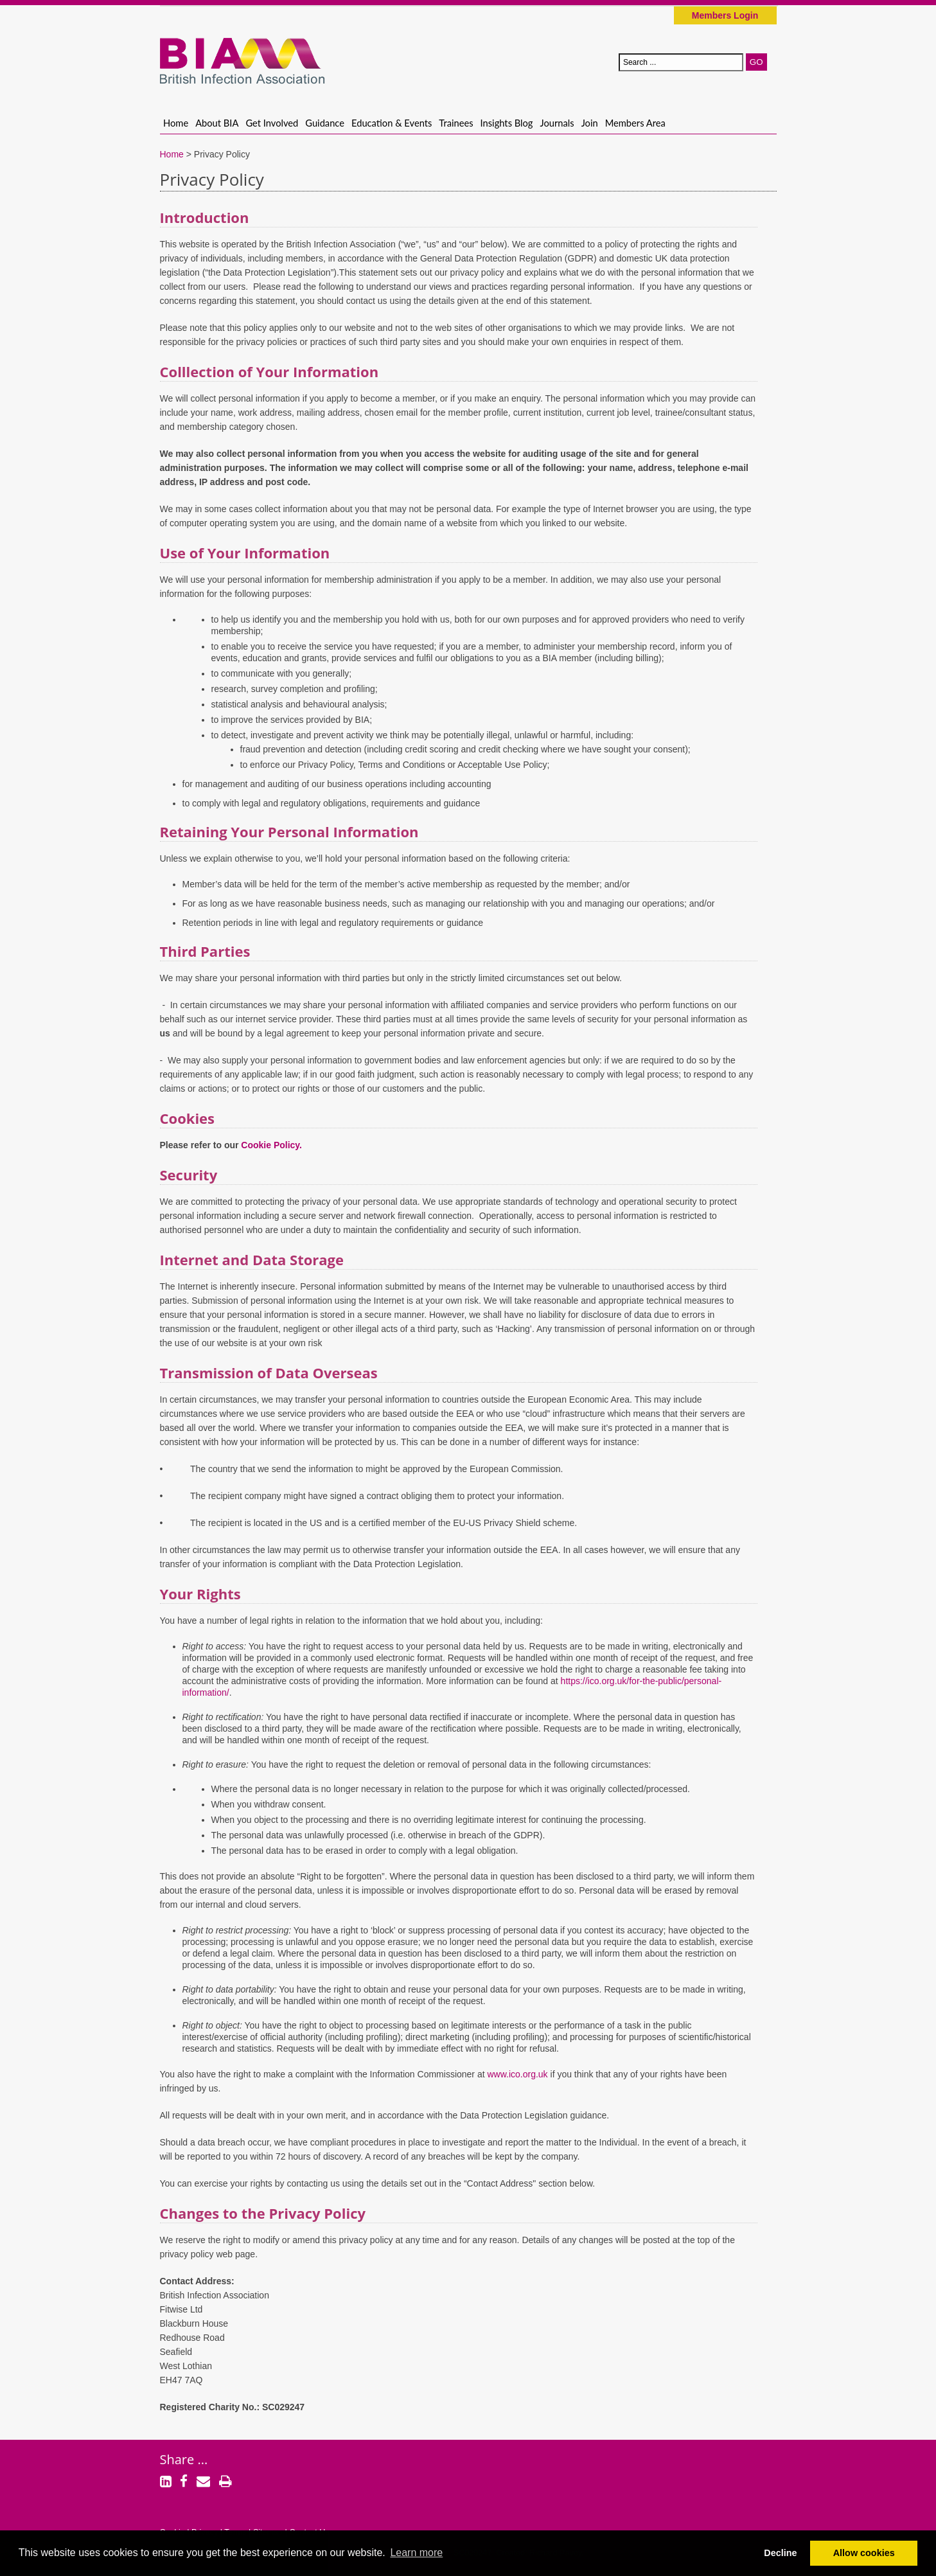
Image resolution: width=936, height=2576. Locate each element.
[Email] (203, 2483)
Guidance (324, 123)
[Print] (225, 2483)
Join (589, 123)
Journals (557, 123)
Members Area (635, 123)
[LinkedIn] (166, 2483)
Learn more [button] (416, 2552)
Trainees (456, 123)
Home (175, 123)
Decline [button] (780, 2553)
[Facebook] (184, 2483)
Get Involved (271, 123)
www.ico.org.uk (517, 2074)
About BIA (216, 123)
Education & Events (391, 123)
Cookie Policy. (271, 1145)
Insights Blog (507, 123)
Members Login (725, 15)
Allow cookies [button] (864, 2553)
